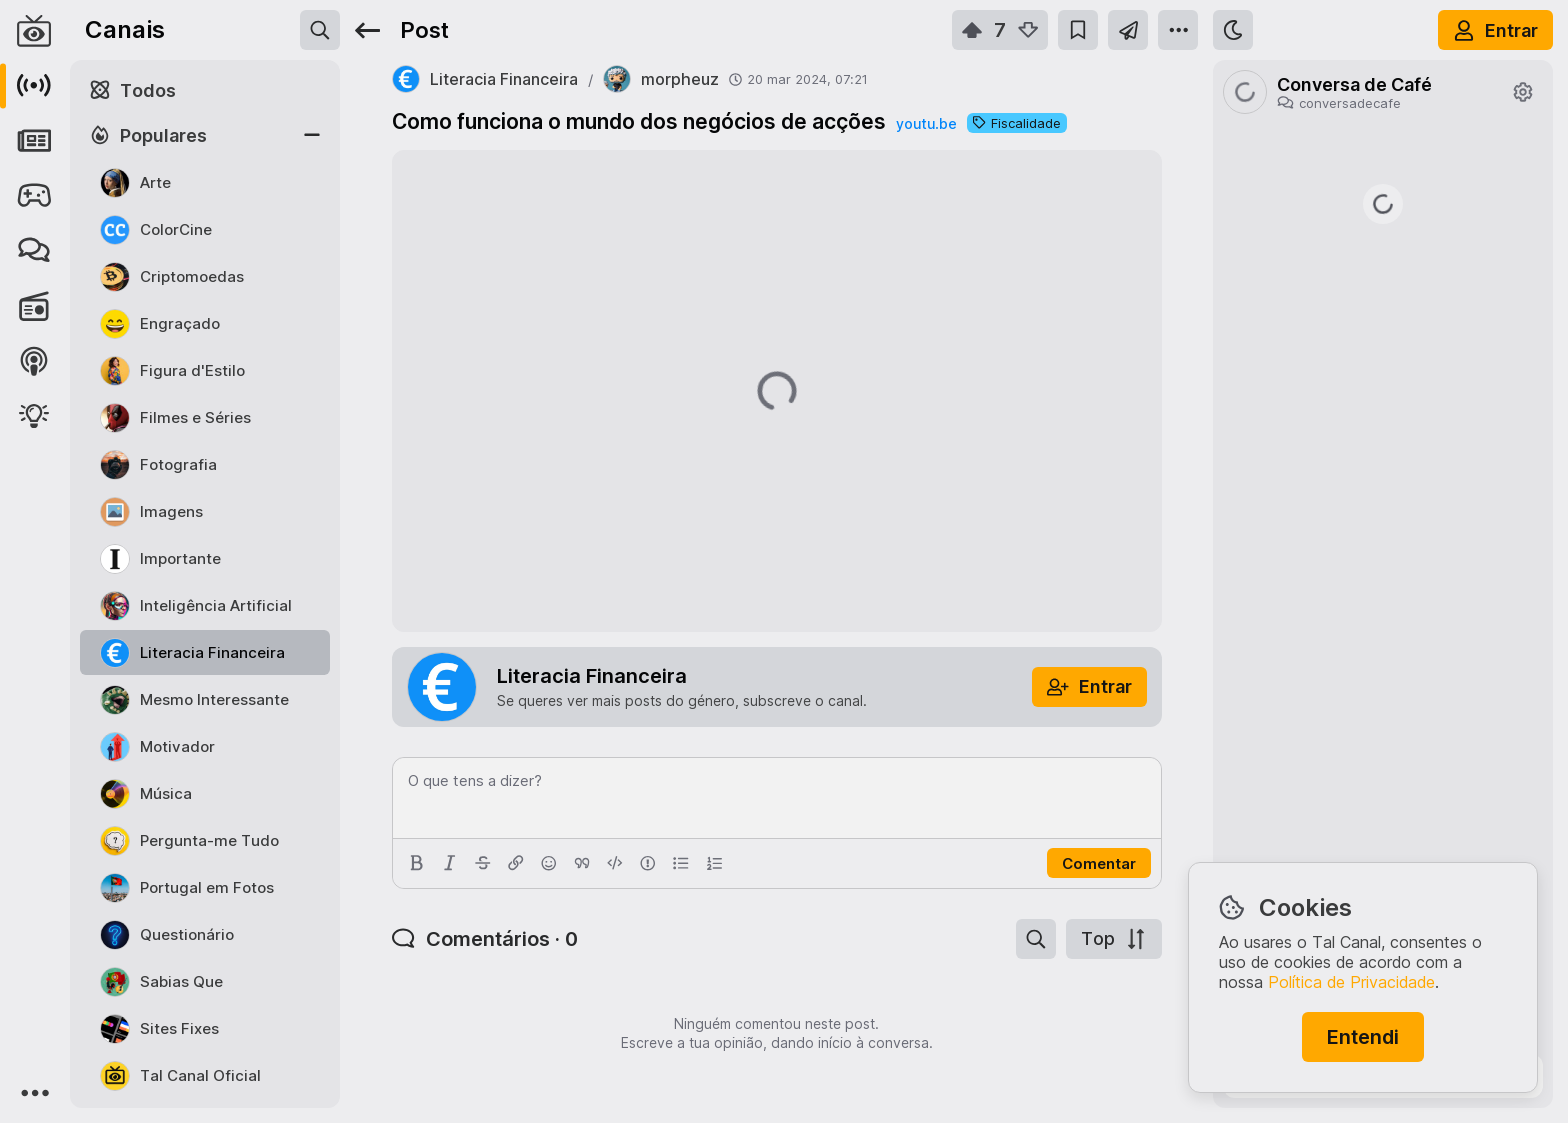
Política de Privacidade (1351, 982)
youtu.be (926, 123)
